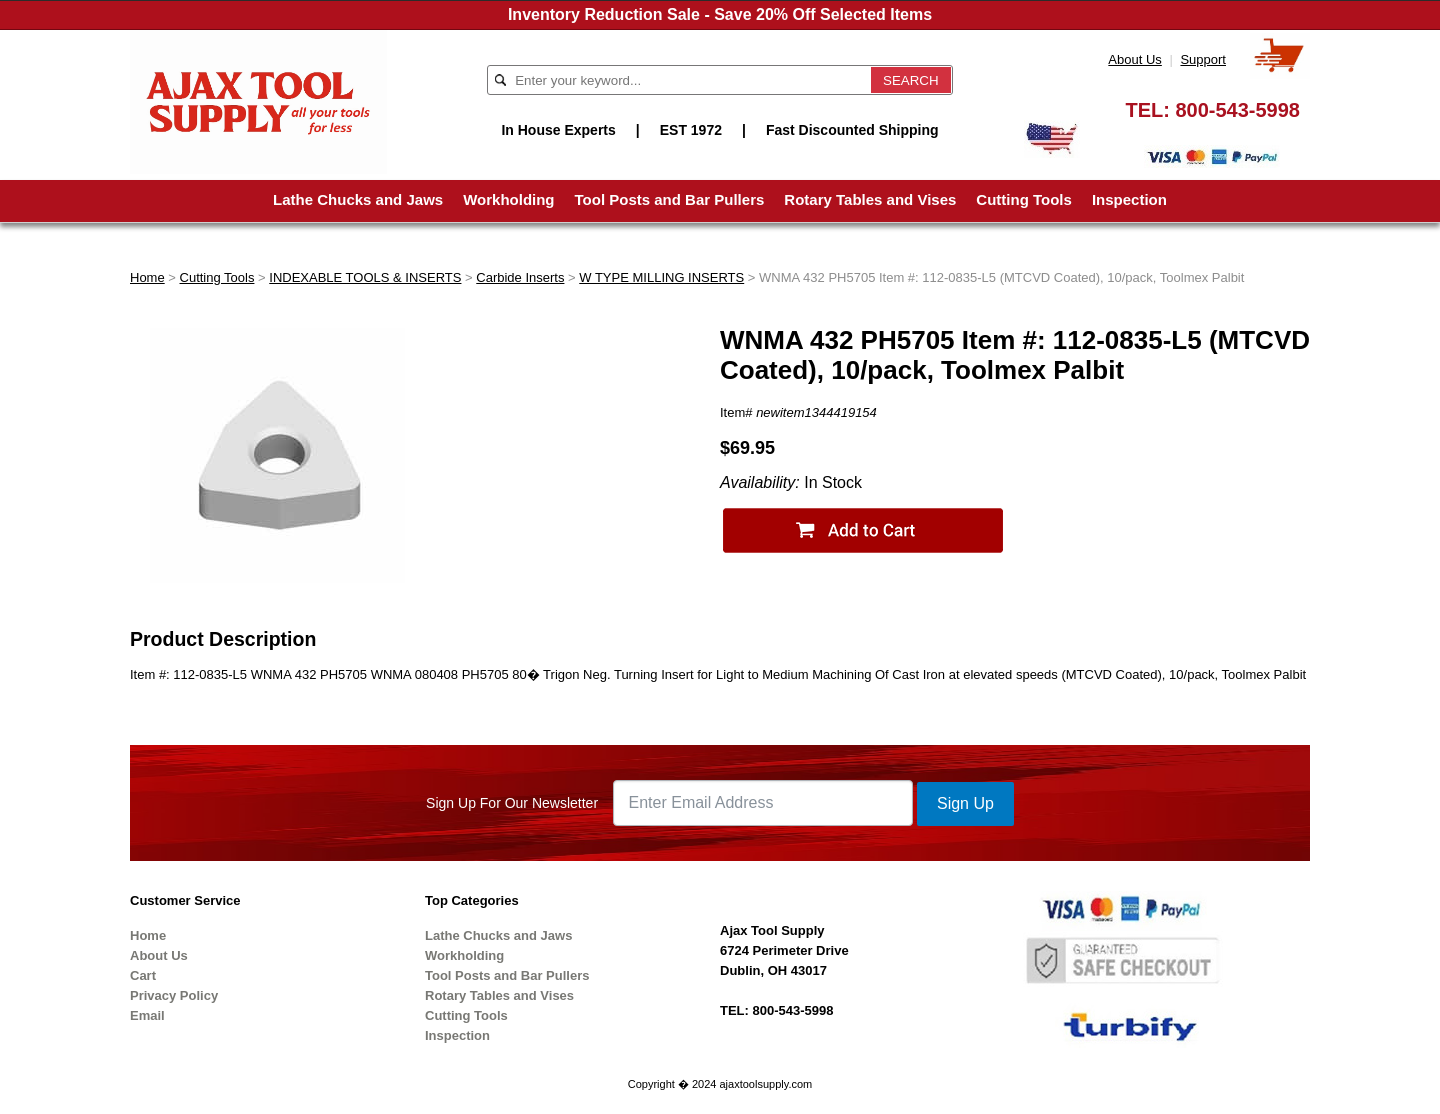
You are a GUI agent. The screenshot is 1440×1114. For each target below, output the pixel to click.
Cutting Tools (1024, 199)
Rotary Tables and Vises (870, 199)
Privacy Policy (174, 995)
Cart (143, 975)
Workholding (508, 199)
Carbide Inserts (520, 277)
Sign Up (965, 803)
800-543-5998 (1237, 110)
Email (147, 1015)
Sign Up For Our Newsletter (512, 803)
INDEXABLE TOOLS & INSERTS (365, 277)
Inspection (1129, 199)
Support (1203, 59)
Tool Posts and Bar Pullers (670, 199)
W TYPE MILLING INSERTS (661, 277)
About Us (1134, 59)
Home (147, 277)
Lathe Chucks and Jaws (358, 199)
